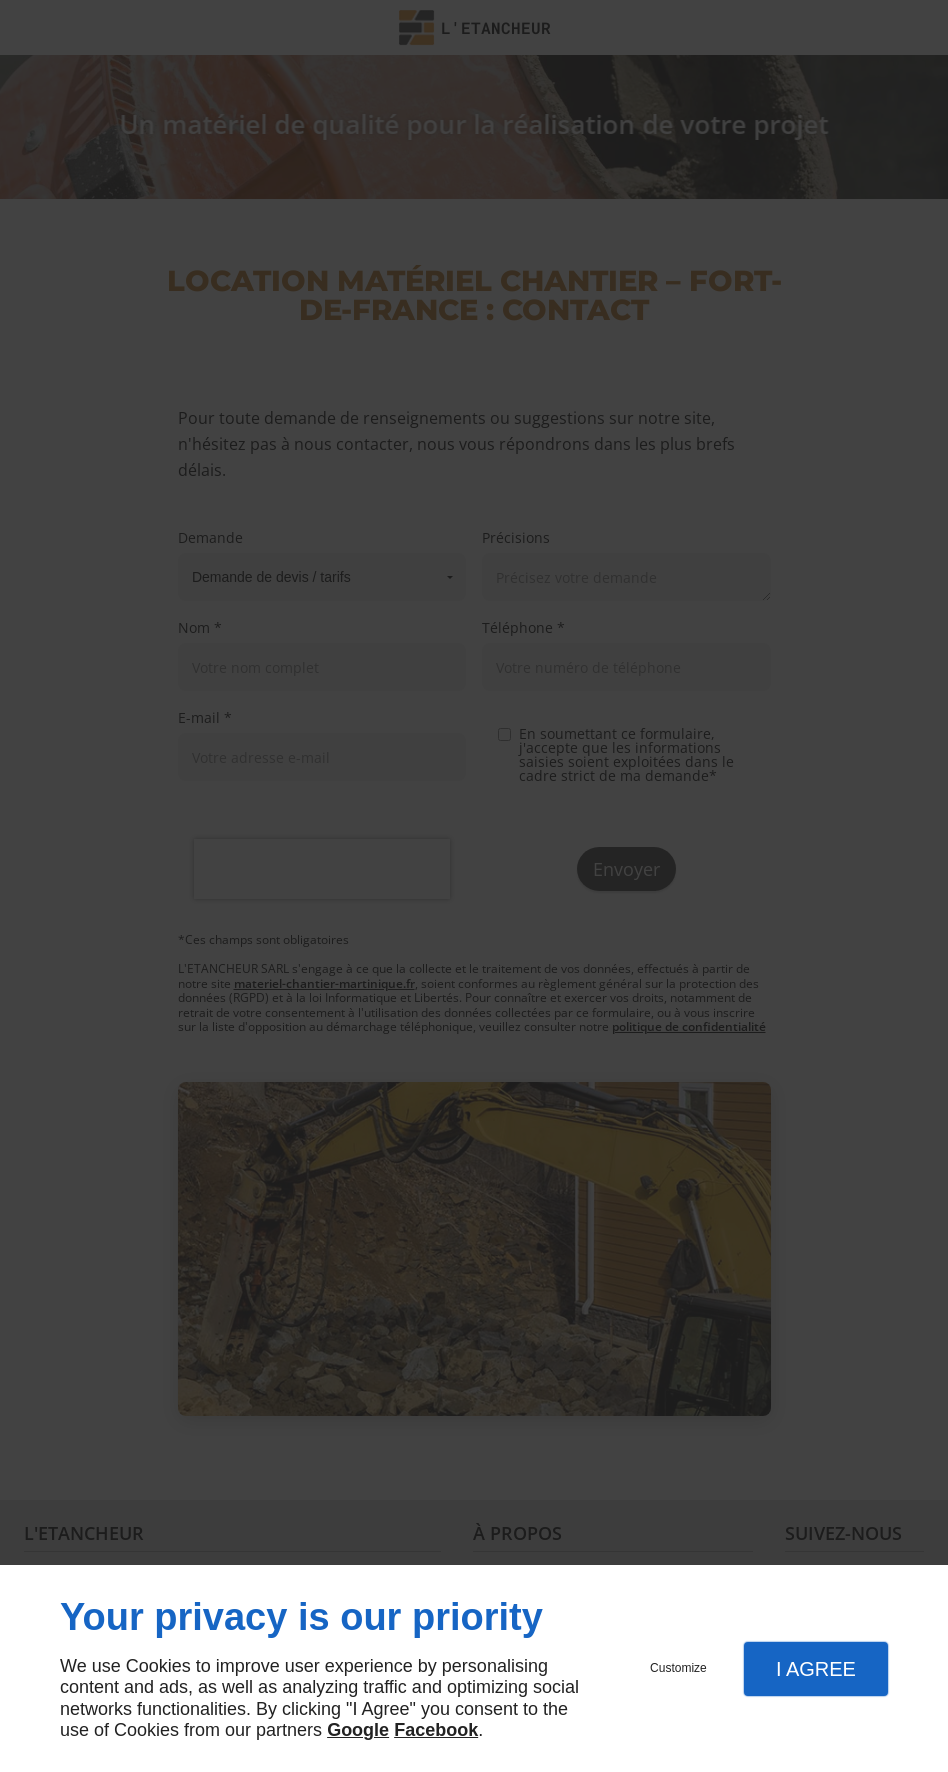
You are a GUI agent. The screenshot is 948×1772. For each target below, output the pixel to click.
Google (358, 1730)
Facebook (436, 1730)
